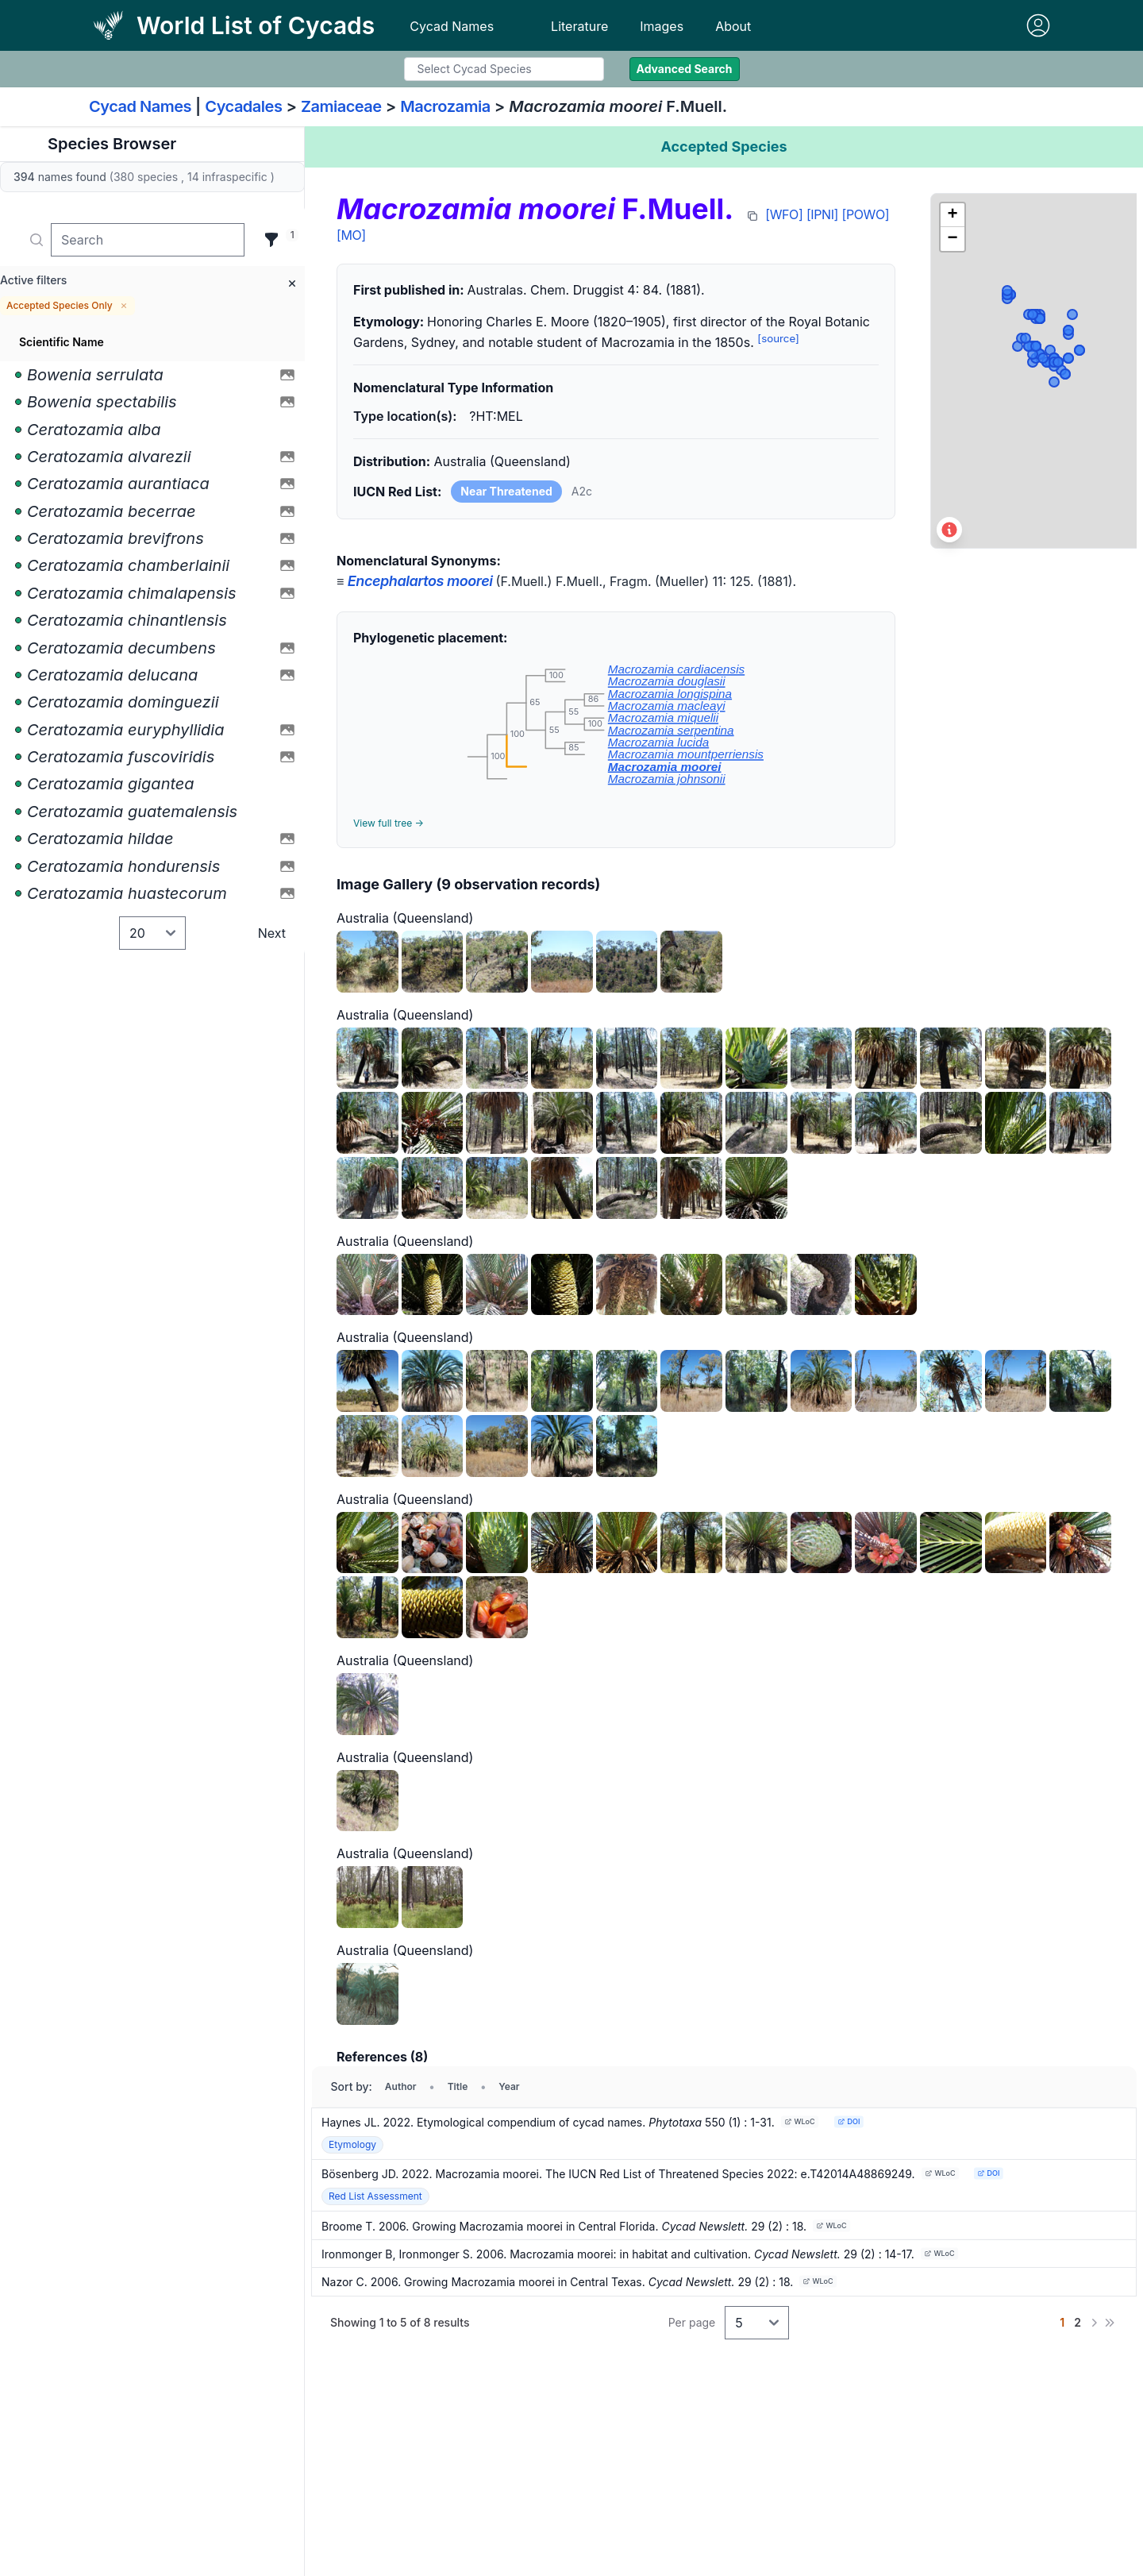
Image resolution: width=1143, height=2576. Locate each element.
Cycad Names (452, 26)
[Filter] (271, 240)
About (733, 26)
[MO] (351, 235)
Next (272, 933)
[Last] (1110, 2323)
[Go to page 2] (1077, 2323)
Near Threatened (506, 491)
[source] (778, 338)
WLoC (799, 2121)
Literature (579, 26)
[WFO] (783, 214)
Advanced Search (685, 68)
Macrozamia (445, 106)
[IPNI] (822, 214)
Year (508, 2086)
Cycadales (243, 106)
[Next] (1094, 2323)
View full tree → (388, 823)
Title (458, 2086)
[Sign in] (1038, 25)
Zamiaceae (341, 106)
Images (661, 26)
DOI (848, 2121)
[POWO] (866, 214)
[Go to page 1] (1062, 2323)
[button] (952, 215)
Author (401, 2086)
